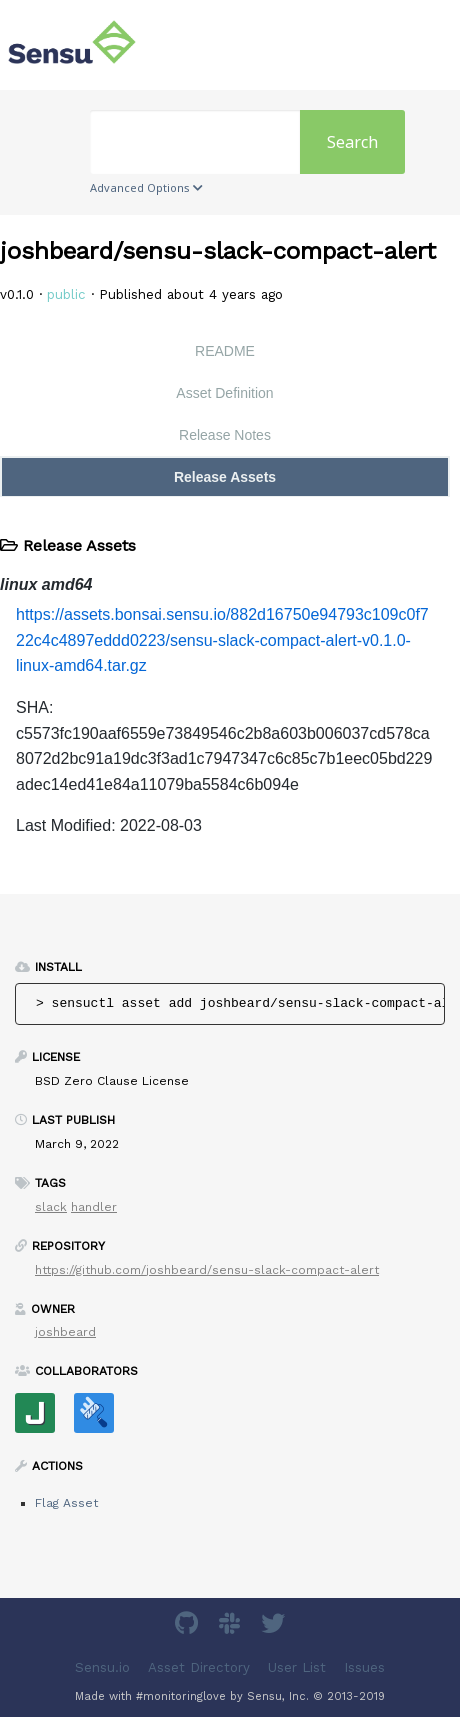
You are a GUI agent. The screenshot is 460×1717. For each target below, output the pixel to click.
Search (352, 142)
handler (94, 1207)
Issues (364, 1666)
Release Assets (225, 477)
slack (51, 1207)
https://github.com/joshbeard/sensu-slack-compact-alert (207, 1270)
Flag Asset (66, 1503)
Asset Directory (199, 1666)
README (225, 351)
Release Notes (225, 435)
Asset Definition (224, 393)
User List (297, 1666)
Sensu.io (102, 1666)
